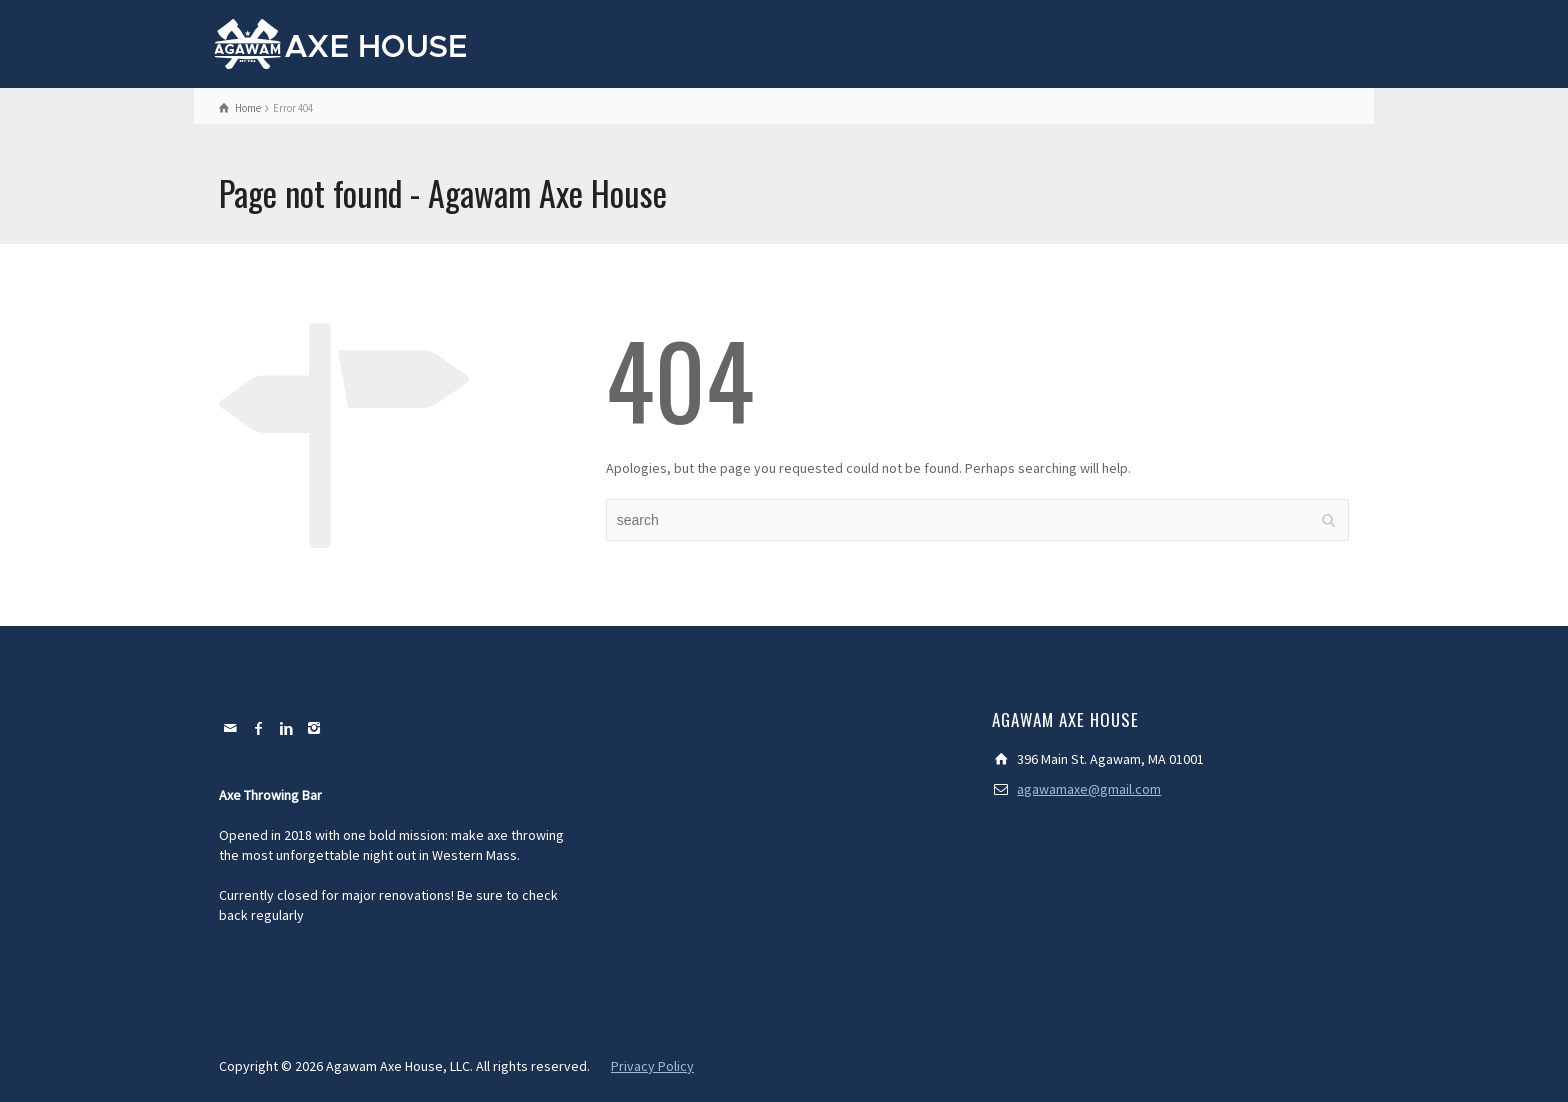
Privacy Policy (652, 1066)
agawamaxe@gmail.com (1089, 789)
